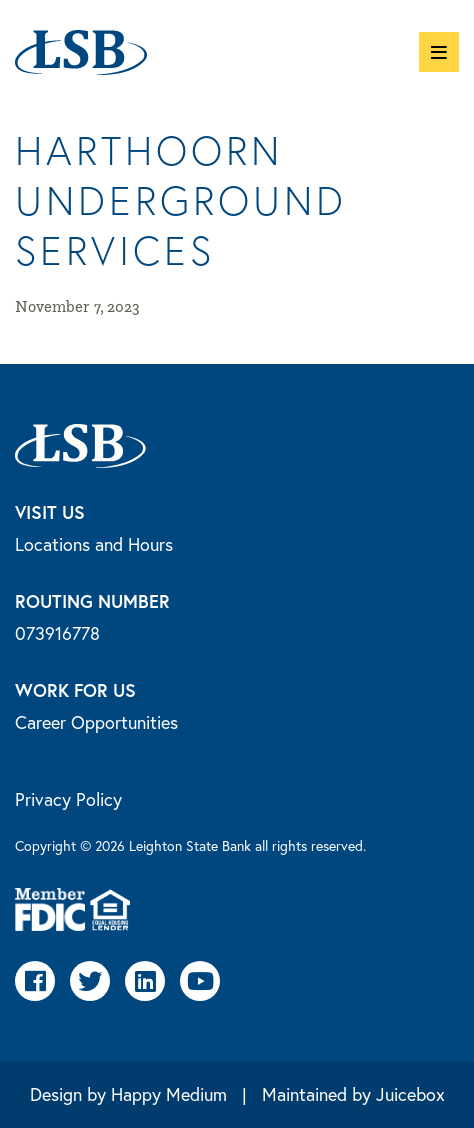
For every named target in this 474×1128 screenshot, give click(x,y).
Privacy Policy (68, 799)
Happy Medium (169, 1094)
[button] (439, 52)
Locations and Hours (94, 544)
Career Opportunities (96, 722)
